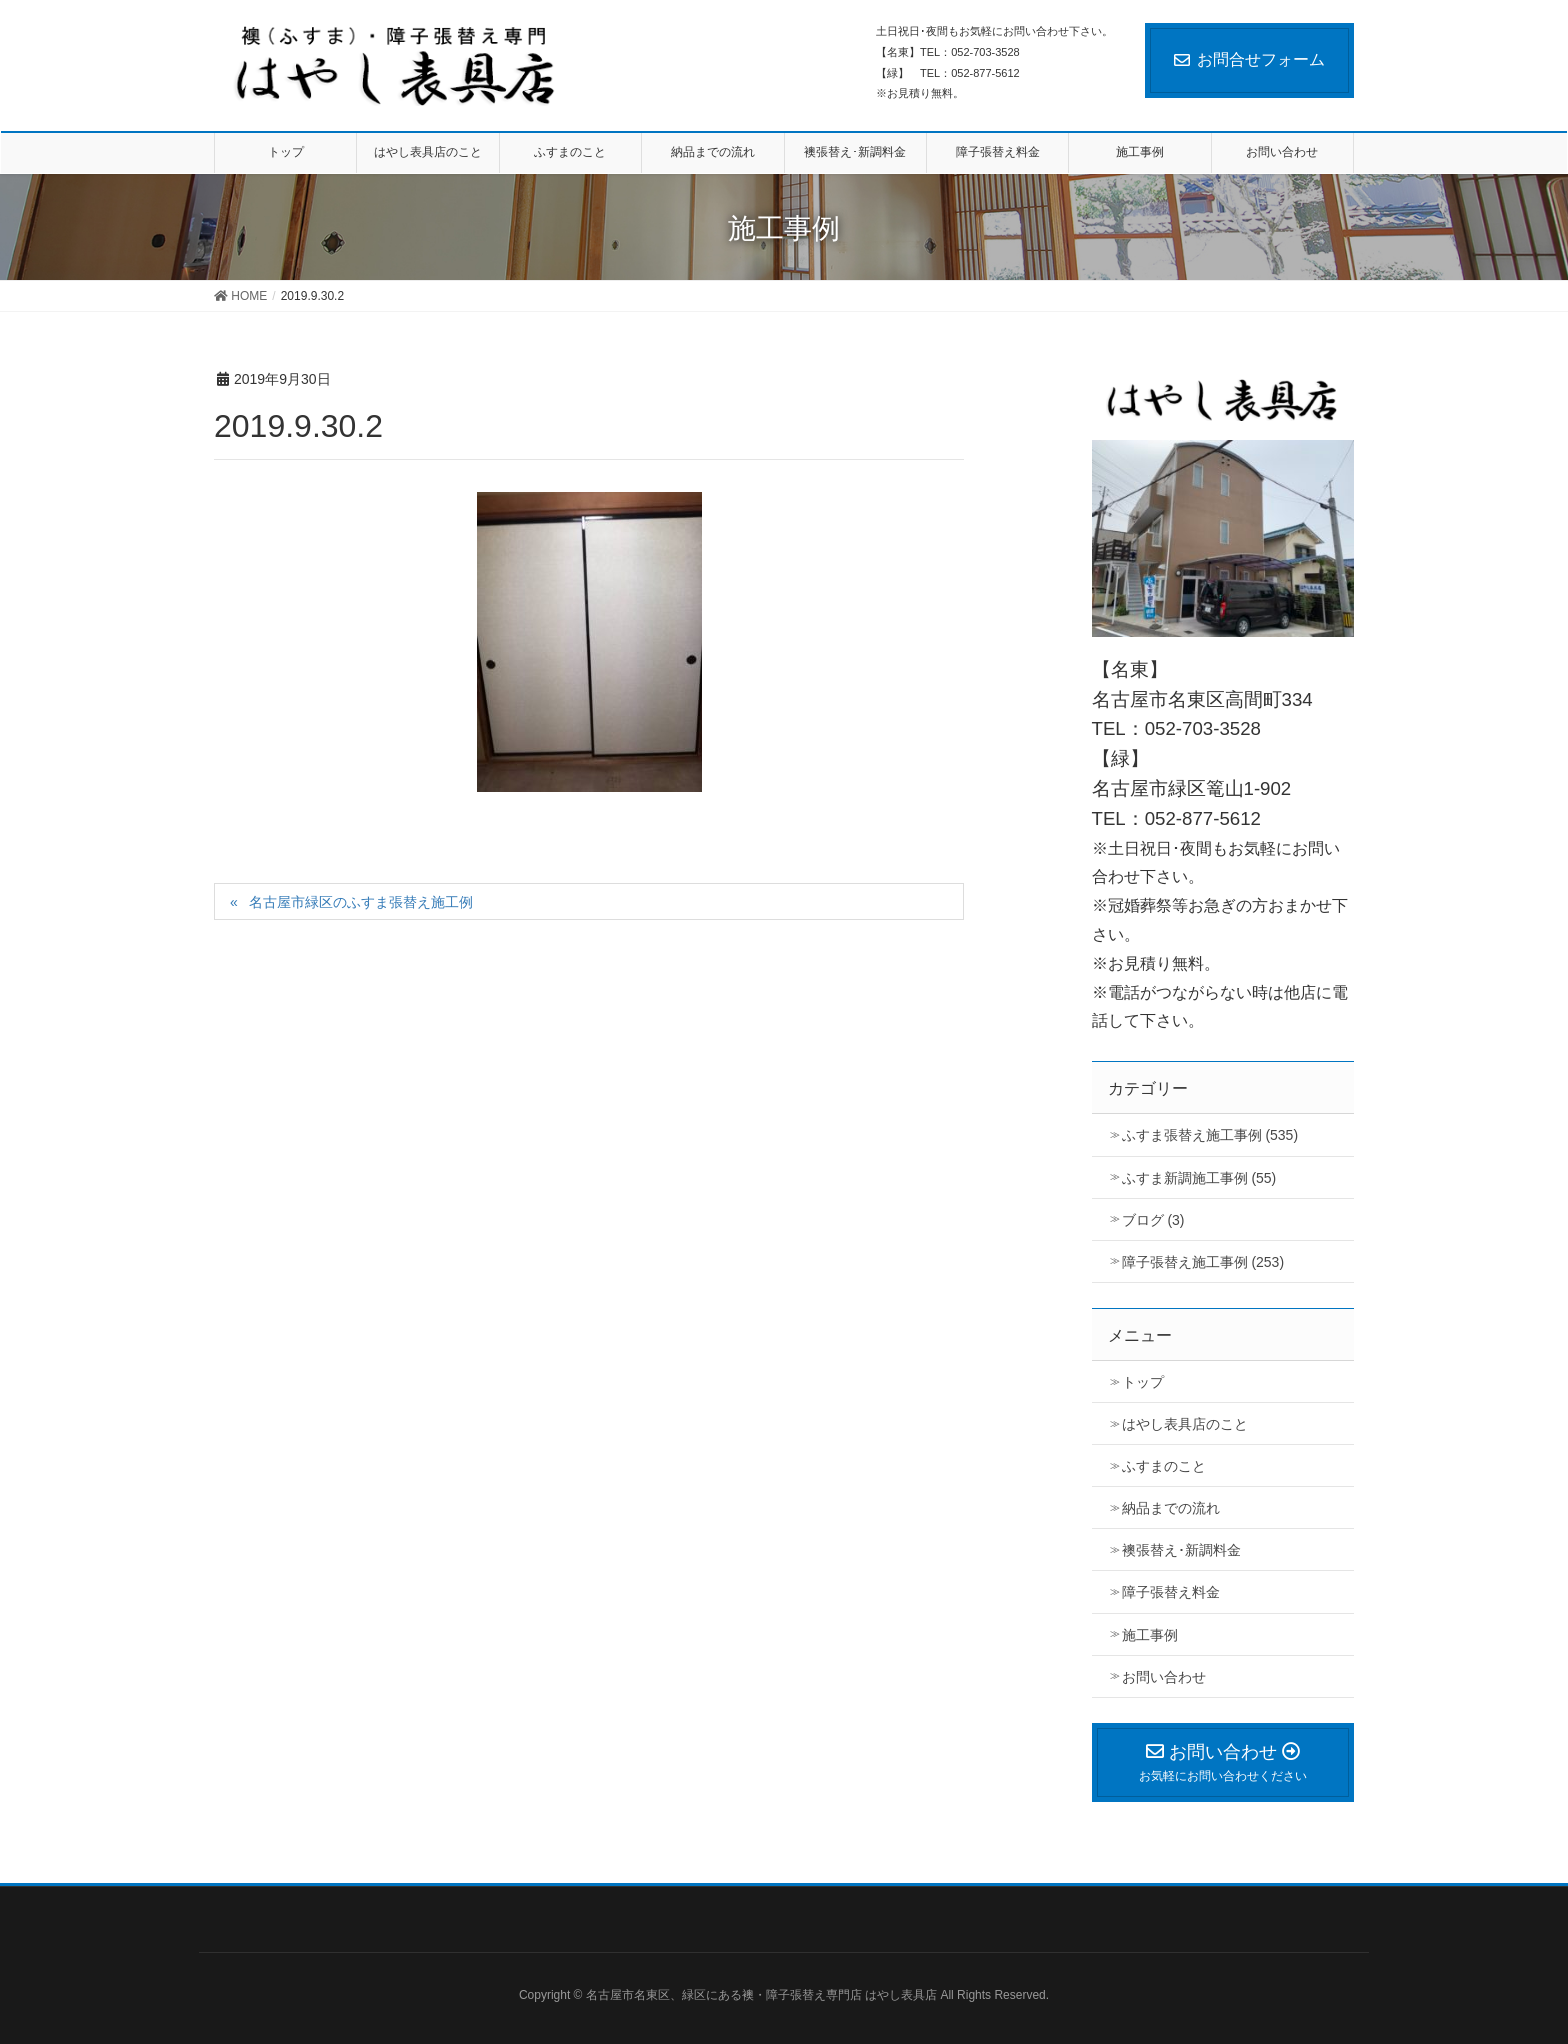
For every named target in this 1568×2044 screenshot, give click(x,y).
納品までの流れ (1171, 1508)
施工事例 (1150, 1635)
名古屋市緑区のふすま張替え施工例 (361, 902)
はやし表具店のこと (1185, 1424)
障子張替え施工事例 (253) (1203, 1262)
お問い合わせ (1164, 1677)
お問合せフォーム (1249, 59)
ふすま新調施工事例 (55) (1199, 1178)
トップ (1143, 1382)
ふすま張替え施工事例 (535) (1210, 1135)
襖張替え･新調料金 (1181, 1550)
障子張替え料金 (1171, 1592)
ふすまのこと (1164, 1466)
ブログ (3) (1153, 1220)
